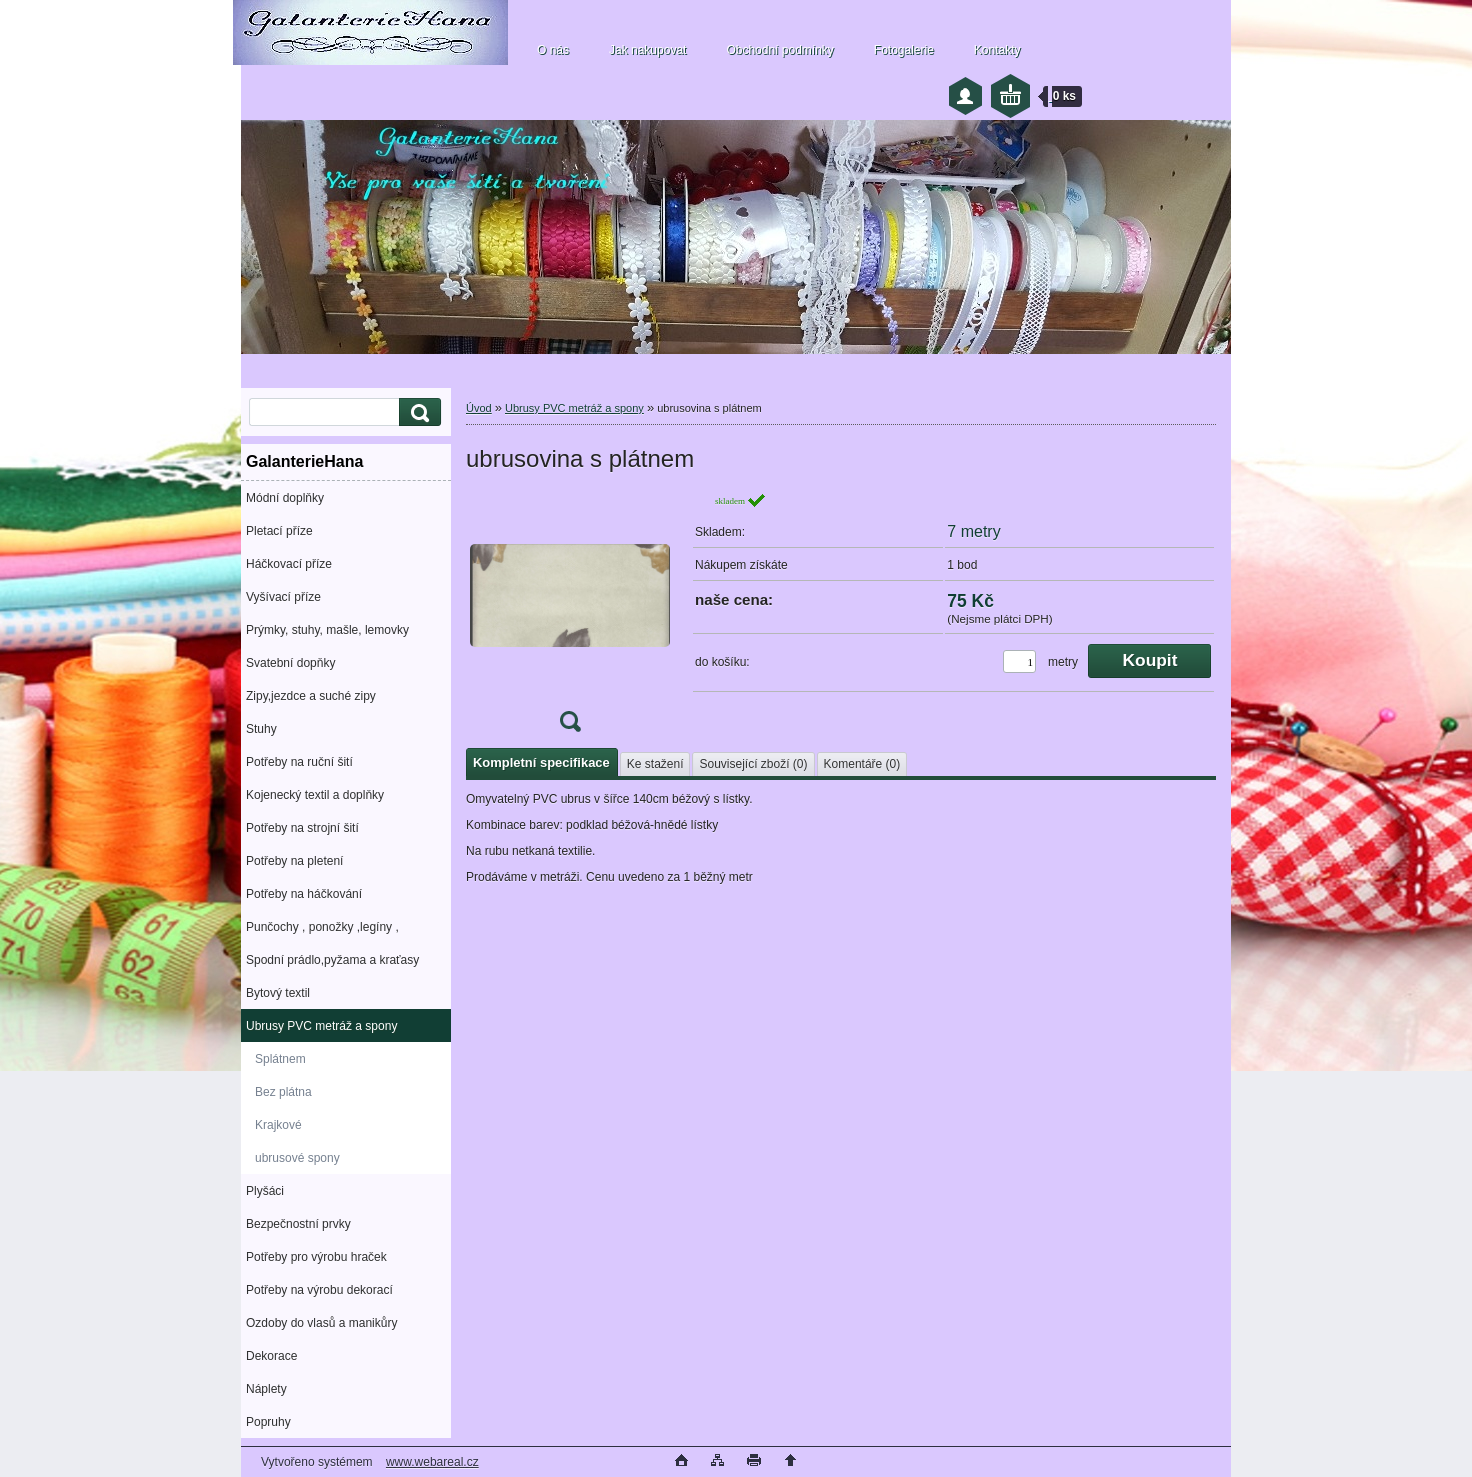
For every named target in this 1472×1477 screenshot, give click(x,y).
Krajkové (278, 1125)
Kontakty (997, 50)
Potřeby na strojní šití (302, 828)
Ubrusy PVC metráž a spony (321, 1026)
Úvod (479, 408)
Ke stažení (655, 764)
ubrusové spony (297, 1158)
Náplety (266, 1389)
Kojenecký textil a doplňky (315, 795)
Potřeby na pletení (294, 861)
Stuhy (261, 729)
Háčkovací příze (289, 564)
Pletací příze (279, 531)
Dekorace (271, 1356)
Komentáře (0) (862, 764)
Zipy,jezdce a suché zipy (311, 696)
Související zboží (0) (753, 764)
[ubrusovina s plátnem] (570, 618)
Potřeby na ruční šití (299, 762)
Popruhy (268, 1422)
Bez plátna (283, 1092)
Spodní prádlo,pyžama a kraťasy (332, 960)
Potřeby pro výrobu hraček (316, 1257)
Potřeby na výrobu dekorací (319, 1290)
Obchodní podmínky (779, 50)
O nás (553, 50)
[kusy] (1019, 661)
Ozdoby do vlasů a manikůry (321, 1323)
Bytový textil (278, 993)
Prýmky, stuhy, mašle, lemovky (327, 630)
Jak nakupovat (647, 50)
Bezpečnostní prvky (298, 1224)
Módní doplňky (285, 498)
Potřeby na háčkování (304, 894)
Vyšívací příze (283, 597)
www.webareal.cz (432, 1462)
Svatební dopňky (290, 663)
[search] (417, 412)
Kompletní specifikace (541, 762)
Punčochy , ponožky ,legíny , (322, 927)
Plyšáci (265, 1191)
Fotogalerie (904, 50)
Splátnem (280, 1059)
